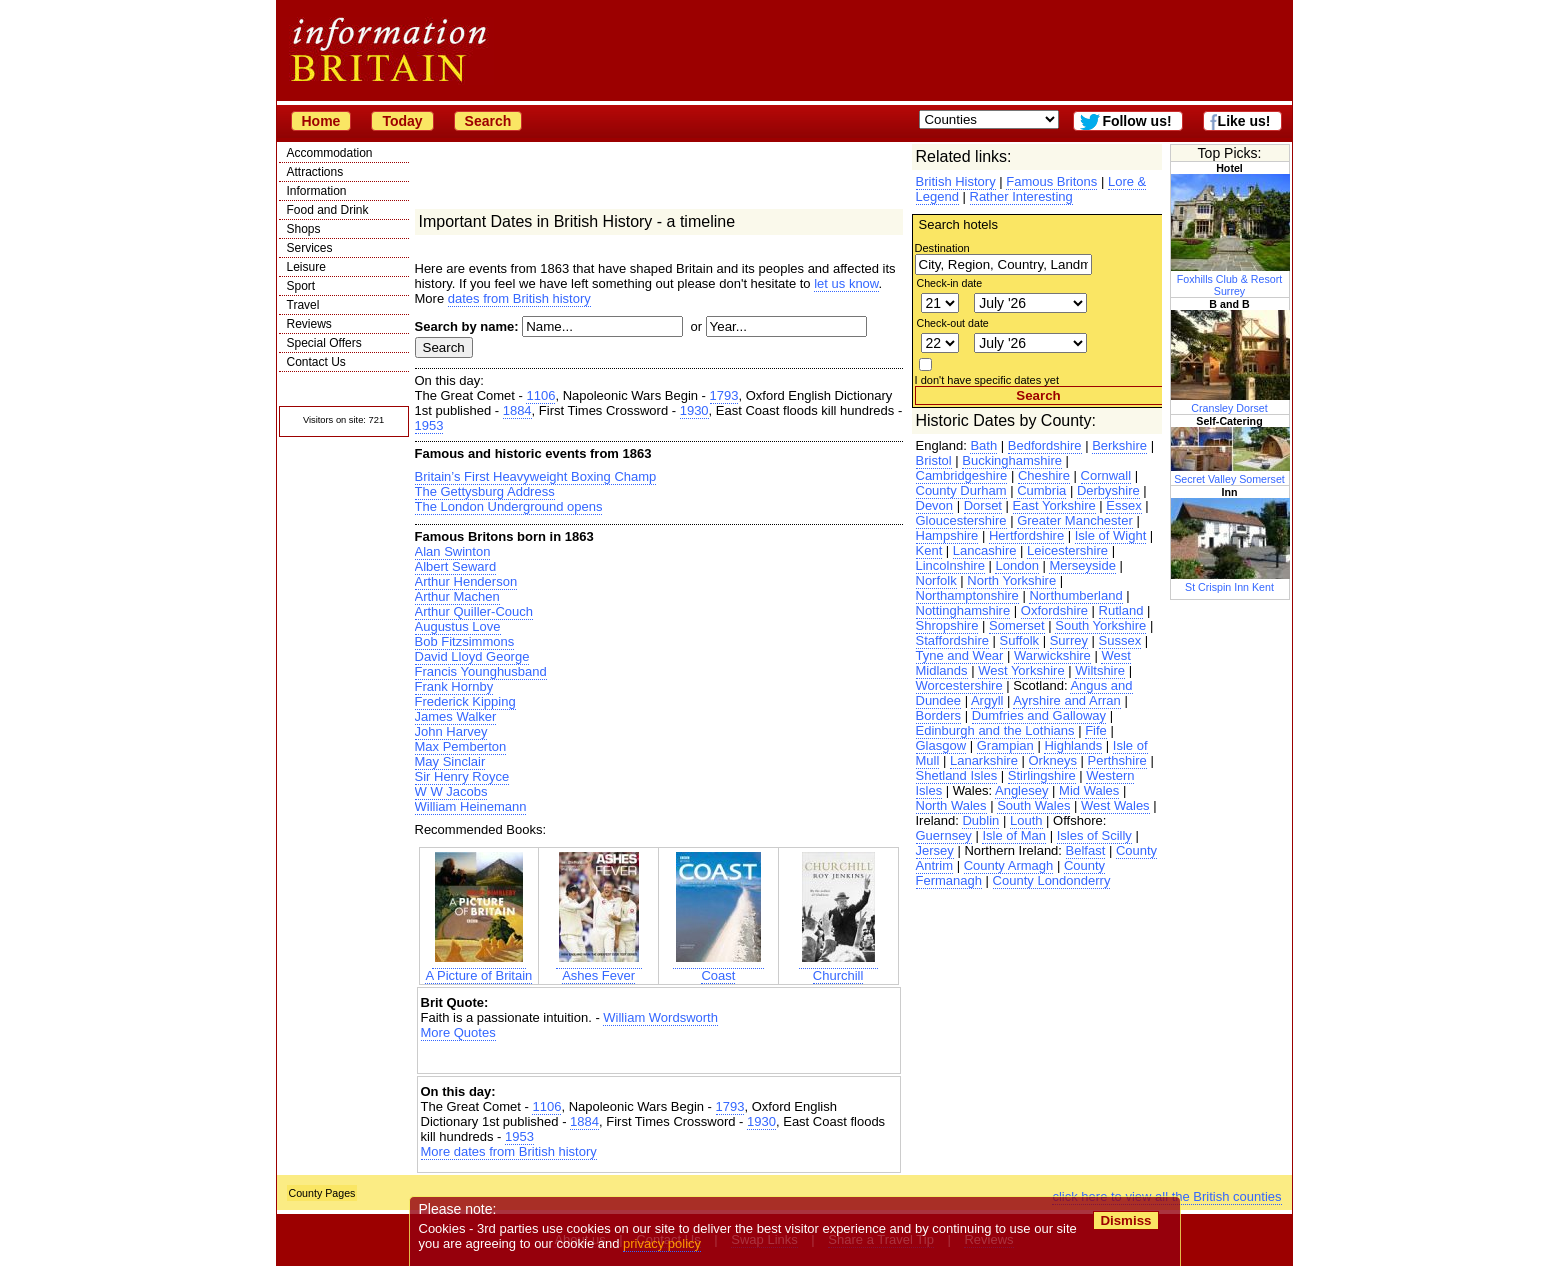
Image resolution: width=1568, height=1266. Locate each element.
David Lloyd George (472, 656)
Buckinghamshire (1012, 460)
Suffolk (1020, 640)
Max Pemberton (461, 746)
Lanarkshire (984, 760)
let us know (846, 283)
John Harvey (451, 731)
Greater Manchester (1075, 520)
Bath (983, 445)
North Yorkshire (1011, 580)
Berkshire (1119, 445)
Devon (935, 505)
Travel (303, 305)
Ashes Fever (599, 968)
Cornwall (1106, 475)
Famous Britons (1051, 181)
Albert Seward (456, 566)
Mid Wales (1089, 790)
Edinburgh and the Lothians (995, 730)
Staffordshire (952, 640)
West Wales (1115, 805)
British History (956, 181)
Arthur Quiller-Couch (474, 611)
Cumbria (1041, 490)
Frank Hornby (454, 686)
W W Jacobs (451, 791)
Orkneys (1053, 760)
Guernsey (944, 835)
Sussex (1120, 640)
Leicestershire (1067, 550)
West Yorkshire (1021, 670)
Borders (939, 715)
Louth (1026, 820)
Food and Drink (328, 210)
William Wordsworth (660, 1017)
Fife (1096, 730)
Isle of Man (1014, 835)
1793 (724, 395)
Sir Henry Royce (462, 776)
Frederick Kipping (465, 701)
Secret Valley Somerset (1231, 473)
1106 (540, 395)
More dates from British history (509, 1151)
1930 (694, 410)
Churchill (838, 968)
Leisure (306, 267)
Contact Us (316, 362)
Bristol (934, 460)
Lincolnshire (950, 565)
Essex (1123, 505)
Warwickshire (1052, 655)
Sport (301, 286)
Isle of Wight (1111, 535)
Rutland (1121, 610)
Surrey (1069, 640)
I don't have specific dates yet (987, 380)
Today (402, 121)
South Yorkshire (1100, 625)
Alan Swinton (453, 551)
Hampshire (947, 535)
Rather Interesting (1021, 196)
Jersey (935, 850)
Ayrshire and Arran (1066, 700)
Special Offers (324, 343)
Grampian (1005, 745)
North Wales (951, 805)
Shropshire (947, 625)
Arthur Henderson (466, 581)
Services (310, 248)
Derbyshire (1108, 490)
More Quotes (458, 1032)
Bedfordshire (1045, 445)
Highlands (1073, 745)
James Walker (456, 716)
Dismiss (1126, 1220)
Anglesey (1021, 790)
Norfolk (936, 580)
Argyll (987, 700)
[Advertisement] (659, 1057)
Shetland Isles (957, 775)
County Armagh (1009, 865)
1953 (429, 425)
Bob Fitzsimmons (465, 641)
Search (488, 121)
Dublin (980, 820)
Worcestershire (959, 685)
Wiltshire (1100, 670)
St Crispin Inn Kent (1231, 581)
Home (321, 121)
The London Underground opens (509, 506)
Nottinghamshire (963, 610)
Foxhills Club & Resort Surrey (1231, 279)
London (1016, 565)
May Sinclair (450, 761)
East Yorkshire (1054, 505)
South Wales (1033, 805)
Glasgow (941, 745)
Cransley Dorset (1231, 402)
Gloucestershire (961, 520)
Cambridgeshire (962, 475)
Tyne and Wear (960, 655)
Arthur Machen (457, 596)
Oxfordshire (1054, 610)
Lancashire (985, 550)
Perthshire (1117, 760)
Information (317, 191)
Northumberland (1075, 595)
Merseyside (1082, 565)
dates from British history (519, 298)
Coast (718, 968)
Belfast (1086, 850)
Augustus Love (458, 626)
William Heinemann (471, 806)
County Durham (961, 490)
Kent (929, 550)
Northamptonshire (967, 595)
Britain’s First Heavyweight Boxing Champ (536, 476)
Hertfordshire (1026, 535)
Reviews (309, 324)
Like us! (1244, 121)
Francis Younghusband (481, 671)
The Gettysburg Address (485, 491)
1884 (517, 410)
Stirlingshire (1042, 775)
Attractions (315, 172)
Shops (304, 229)
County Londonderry (1052, 880)
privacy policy (663, 1243)
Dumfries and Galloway (1039, 715)
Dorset (983, 505)
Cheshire (1044, 475)
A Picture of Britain (478, 968)
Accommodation (330, 153)
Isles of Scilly (1094, 835)
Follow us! (1136, 121)
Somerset (1017, 625)
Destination (942, 248)
